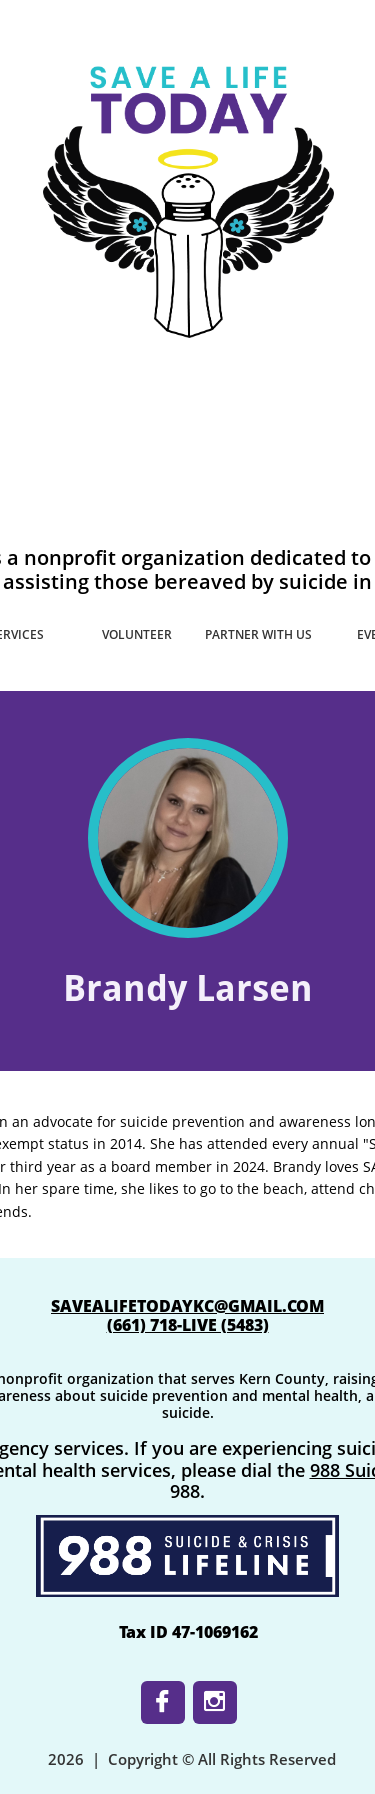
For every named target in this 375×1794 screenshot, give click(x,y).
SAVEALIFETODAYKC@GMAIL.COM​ (187, 1306)
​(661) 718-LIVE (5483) (188, 1325)
